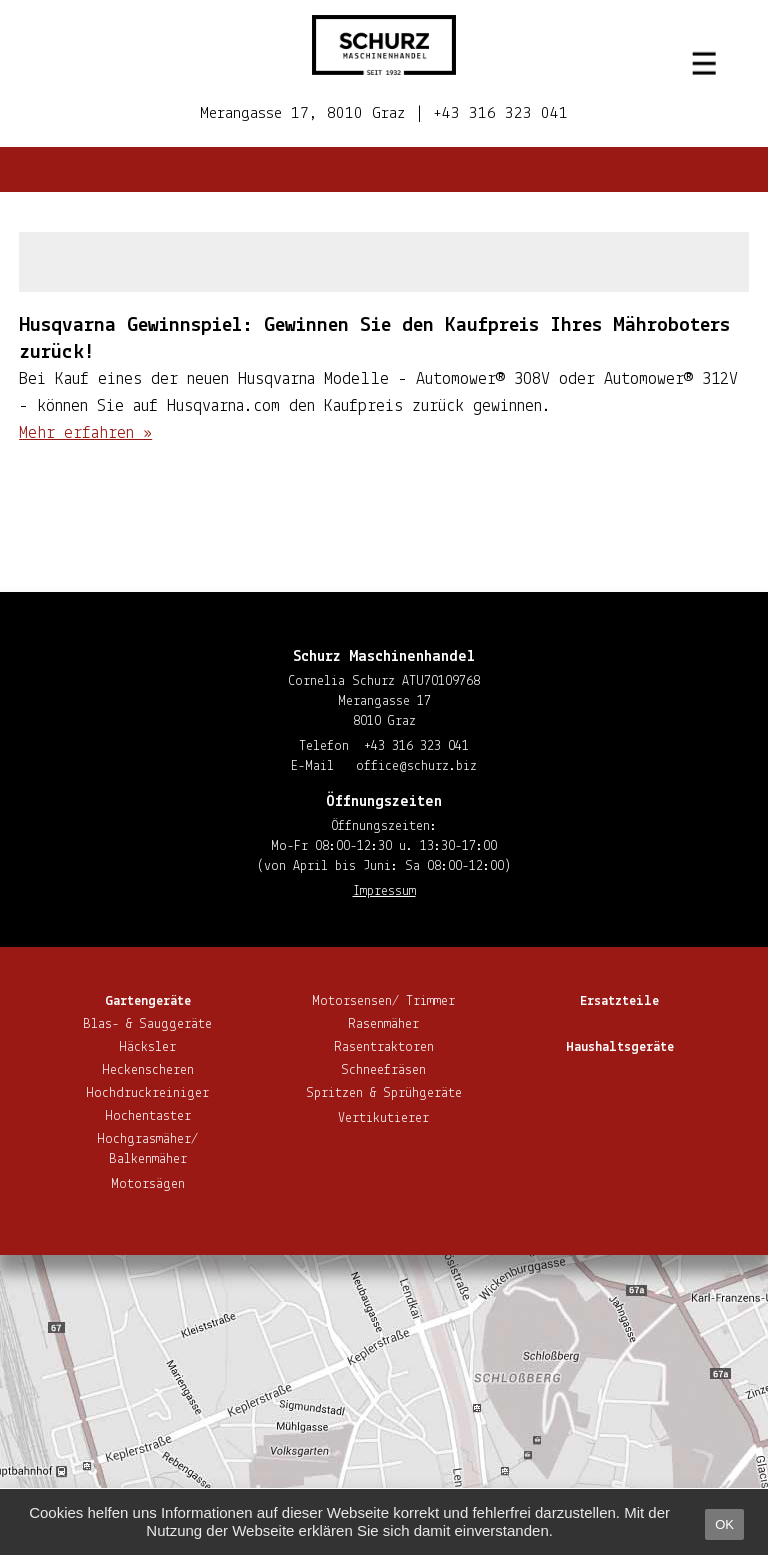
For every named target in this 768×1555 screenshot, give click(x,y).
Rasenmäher (383, 1024)
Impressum (384, 891)
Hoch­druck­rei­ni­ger (147, 1093)
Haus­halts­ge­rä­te (620, 1047)
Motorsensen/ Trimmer (383, 1001)
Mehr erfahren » (85, 433)
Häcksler (147, 1047)
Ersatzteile (619, 1001)
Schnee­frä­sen (383, 1070)
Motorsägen (148, 1184)
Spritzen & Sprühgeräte (384, 1093)
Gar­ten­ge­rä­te (148, 1001)
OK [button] (724, 1524)
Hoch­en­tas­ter (148, 1116)
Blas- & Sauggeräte (147, 1024)
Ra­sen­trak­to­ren (384, 1047)
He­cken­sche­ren (148, 1070)
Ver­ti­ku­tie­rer (383, 1118)
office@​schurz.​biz (416, 766)
